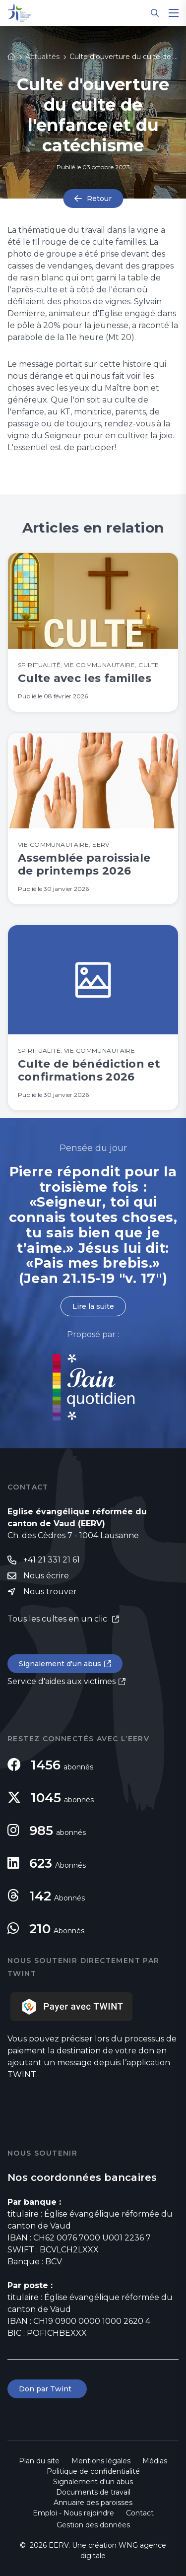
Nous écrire (46, 1575)
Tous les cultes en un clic (58, 1619)
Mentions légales (100, 2460)
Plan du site (39, 2460)
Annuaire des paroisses (93, 2502)
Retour (99, 198)
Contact (140, 2512)
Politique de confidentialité (93, 2471)
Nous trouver (50, 1591)
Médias (154, 2460)
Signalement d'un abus (60, 1663)
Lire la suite (93, 1306)
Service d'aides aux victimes (61, 1681)
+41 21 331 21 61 (51, 1559)
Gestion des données (93, 2524)
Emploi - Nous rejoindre (73, 2512)
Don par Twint (47, 2388)
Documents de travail (93, 2492)
